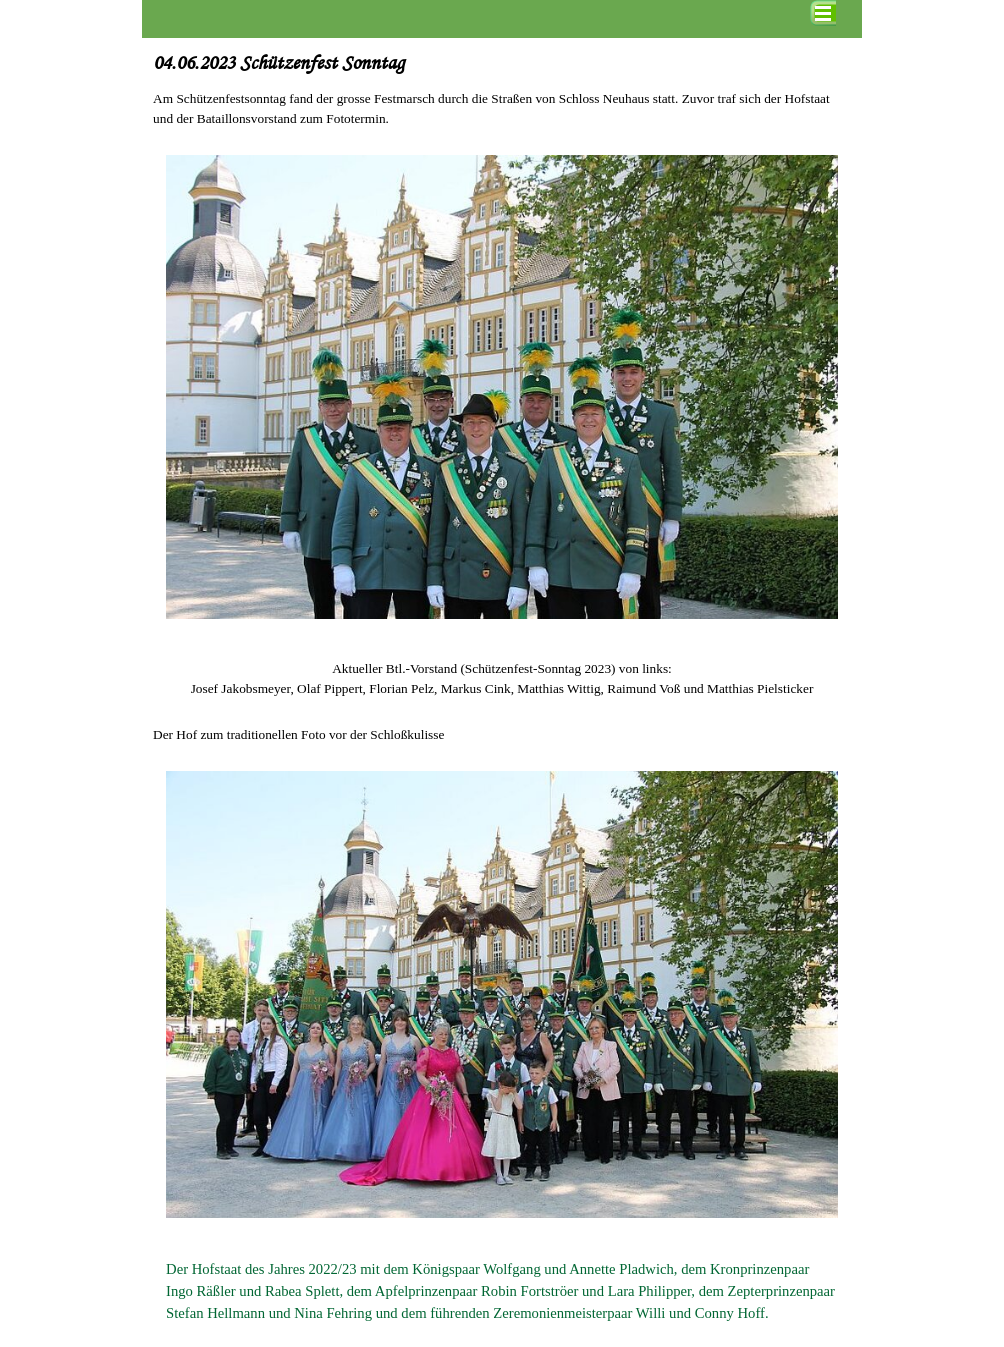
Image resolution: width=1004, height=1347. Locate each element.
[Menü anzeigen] (823, 13)
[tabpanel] (502, 109)
